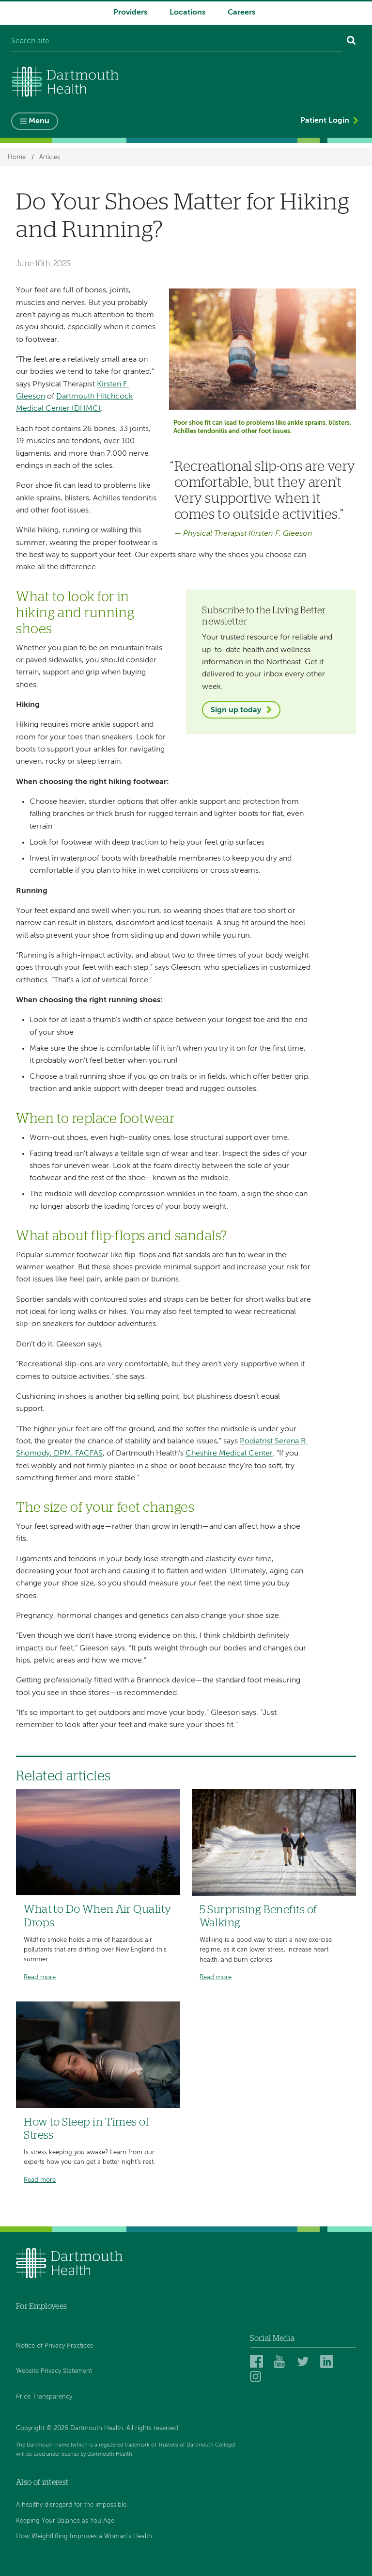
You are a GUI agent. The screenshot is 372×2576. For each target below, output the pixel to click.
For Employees (41, 2306)
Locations (187, 12)
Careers (241, 12)
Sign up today (236, 710)
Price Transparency (44, 2397)
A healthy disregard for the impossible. (72, 2505)
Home (17, 157)
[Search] (351, 41)
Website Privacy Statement (54, 2371)
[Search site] (176, 41)
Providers (130, 12)
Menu (39, 121)
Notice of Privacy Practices (54, 2346)
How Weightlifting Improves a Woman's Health (84, 2536)
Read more (40, 1977)
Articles (49, 157)
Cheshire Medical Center (229, 1453)
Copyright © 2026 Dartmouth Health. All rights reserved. (98, 2428)
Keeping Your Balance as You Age (65, 2521)
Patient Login (324, 121)
